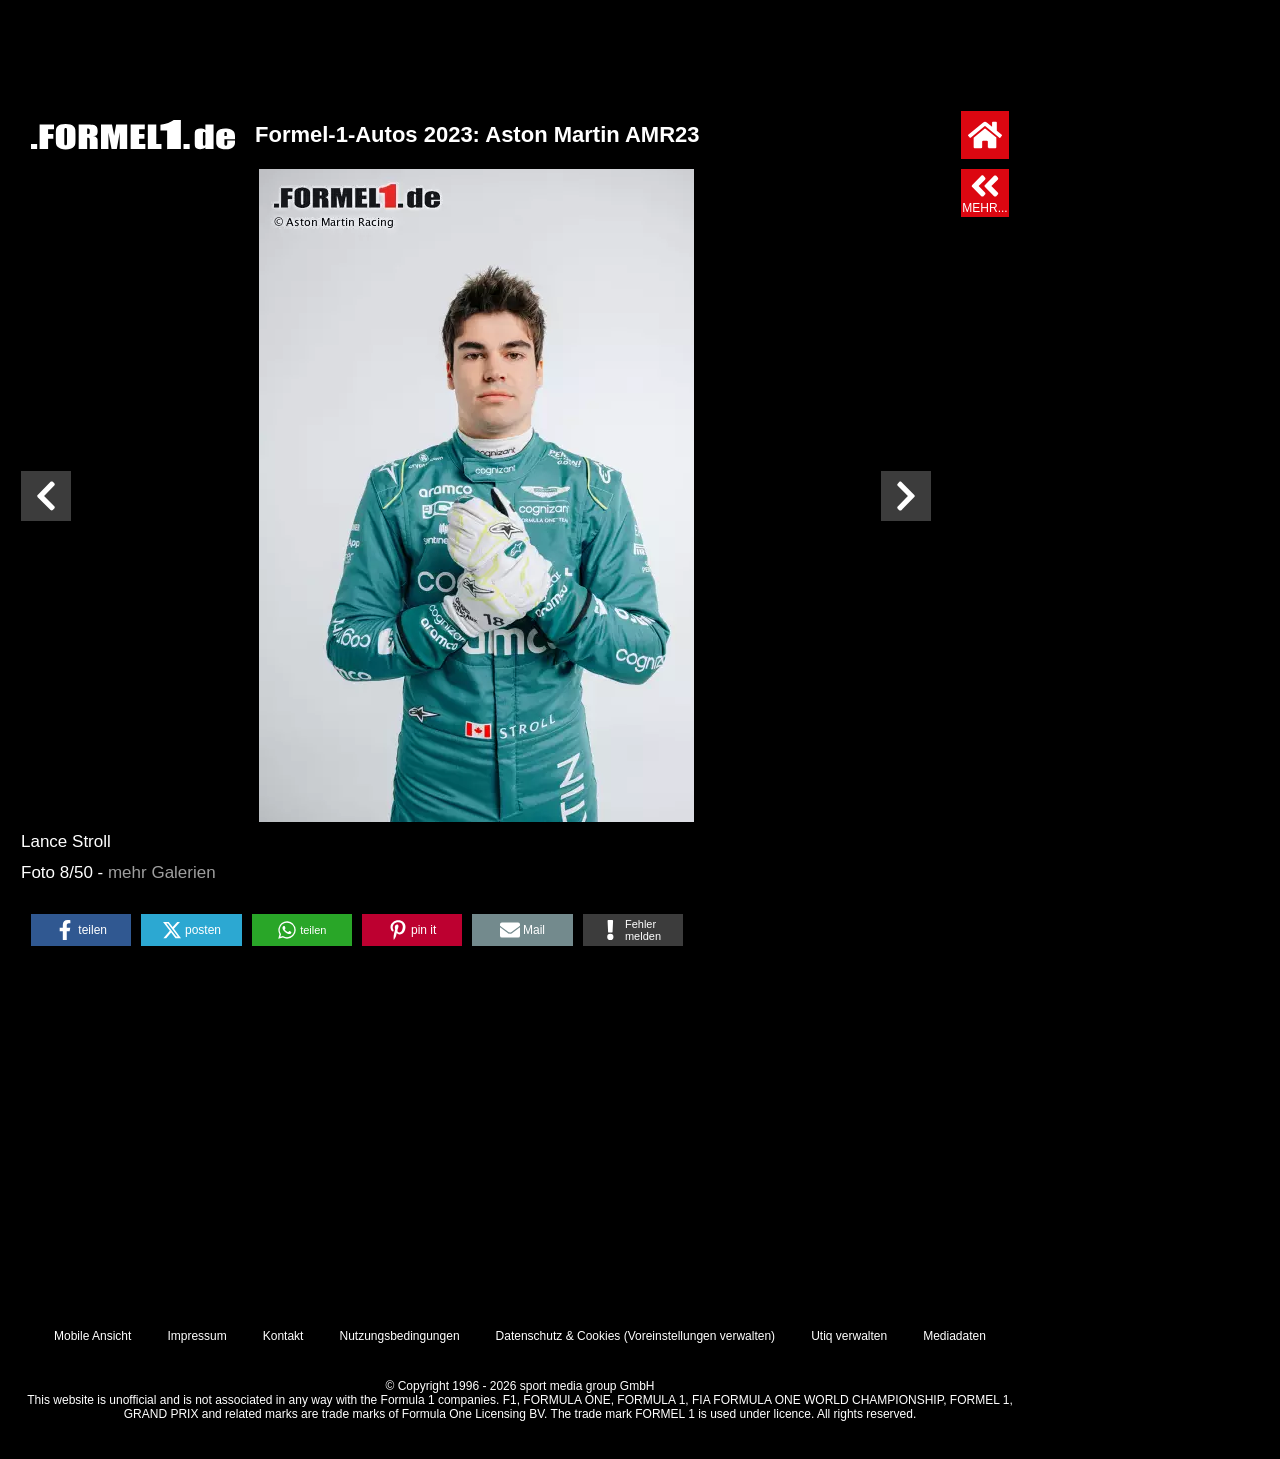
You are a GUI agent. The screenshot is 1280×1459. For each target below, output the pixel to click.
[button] (81, 930)
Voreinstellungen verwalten (699, 1336)
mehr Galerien (162, 872)
